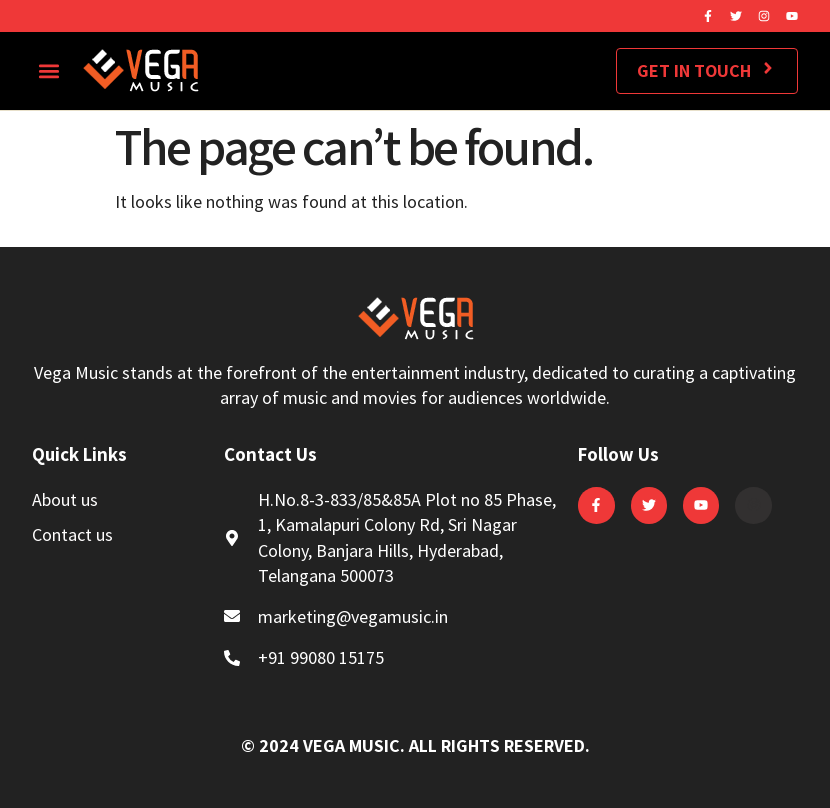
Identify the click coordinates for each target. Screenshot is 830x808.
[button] (48, 70)
